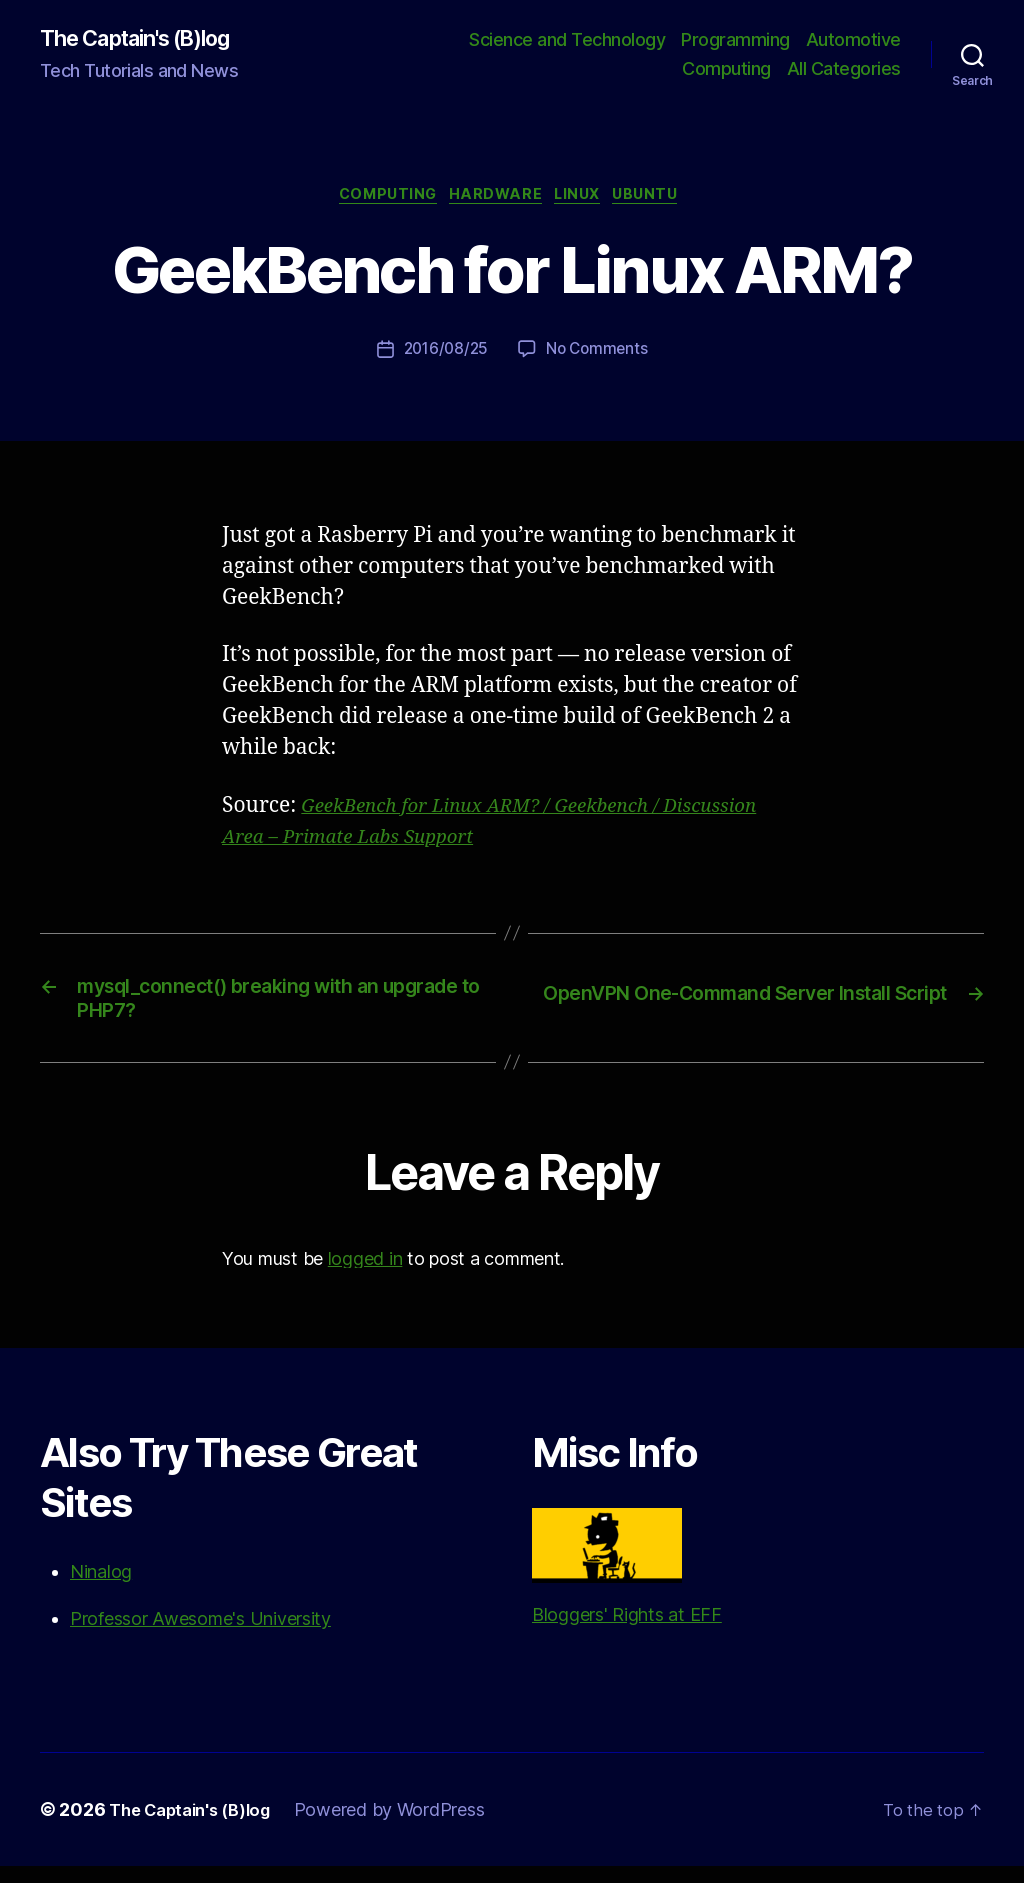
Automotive (853, 40)
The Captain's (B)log (149, 40)
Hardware (494, 200)
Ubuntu (664, 200)
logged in (365, 1274)
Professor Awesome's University (200, 1635)
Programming (735, 40)
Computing (726, 70)
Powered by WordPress (406, 1826)
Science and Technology (567, 40)
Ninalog (101, 1588)
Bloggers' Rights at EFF (627, 1583)
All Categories (844, 70)
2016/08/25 (443, 356)
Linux (586, 200)
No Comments (599, 356)
